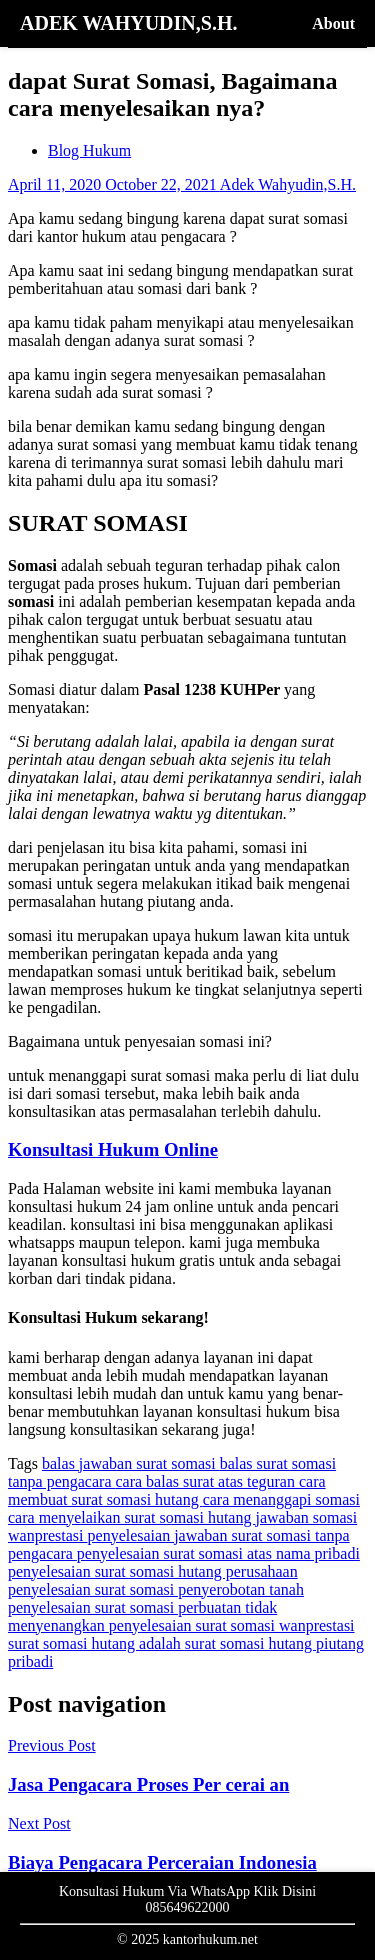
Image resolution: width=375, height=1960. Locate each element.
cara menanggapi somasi (281, 1499)
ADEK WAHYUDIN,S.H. (128, 23)
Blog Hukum (89, 150)
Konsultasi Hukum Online (113, 1149)
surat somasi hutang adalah (96, 1643)
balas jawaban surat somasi (131, 1463)
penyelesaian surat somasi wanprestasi (232, 1625)
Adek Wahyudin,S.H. (288, 184)
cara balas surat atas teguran (206, 1481)
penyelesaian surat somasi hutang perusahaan (153, 1571)
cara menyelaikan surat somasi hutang (131, 1517)
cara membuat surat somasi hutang (167, 1490)
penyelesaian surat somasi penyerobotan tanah (156, 1589)
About (333, 23)
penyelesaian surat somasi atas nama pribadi (218, 1553)
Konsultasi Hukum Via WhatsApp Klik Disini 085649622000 (187, 1899)
